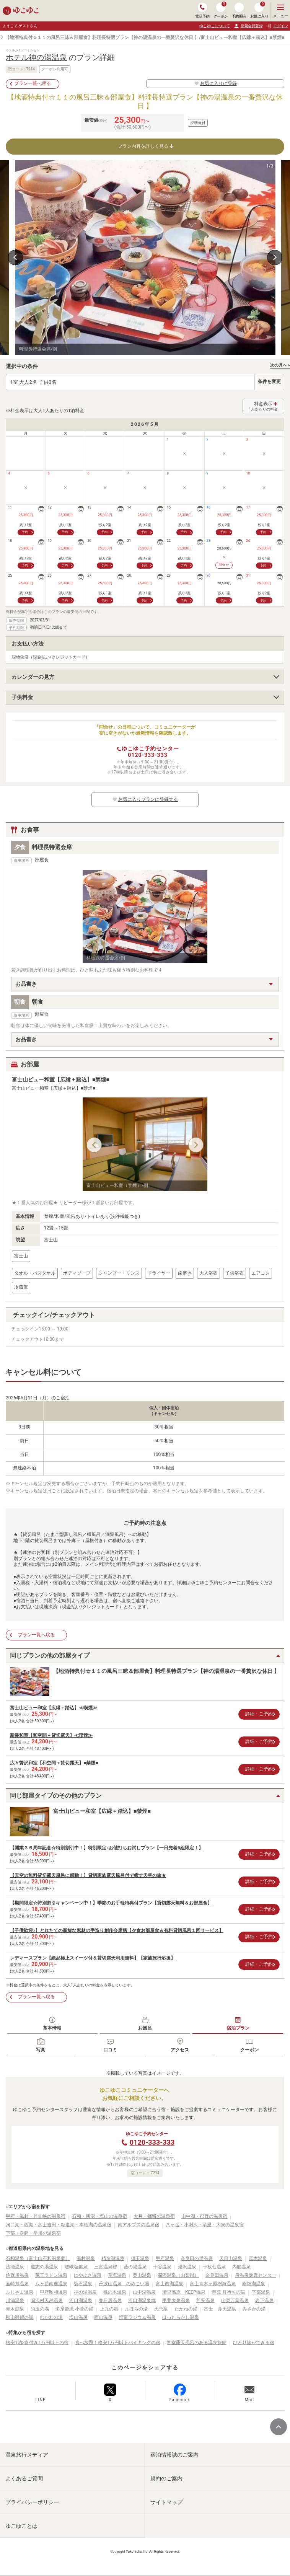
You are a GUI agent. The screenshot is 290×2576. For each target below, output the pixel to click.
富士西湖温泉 (169, 2283)
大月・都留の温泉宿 (154, 2216)
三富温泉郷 (105, 2266)
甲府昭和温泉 (53, 2292)
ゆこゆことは (21, 2526)
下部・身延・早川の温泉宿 (33, 2233)
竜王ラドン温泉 (51, 2275)
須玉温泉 (140, 2258)
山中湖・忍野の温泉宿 (204, 2216)
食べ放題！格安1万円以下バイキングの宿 (117, 2342)
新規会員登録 (248, 26)
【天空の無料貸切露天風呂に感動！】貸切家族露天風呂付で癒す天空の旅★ (88, 1875)
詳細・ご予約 (259, 1714)
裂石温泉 (83, 2283)
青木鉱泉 (15, 2309)
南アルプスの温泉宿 (138, 2224)
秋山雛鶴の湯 (19, 2317)
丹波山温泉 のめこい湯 (124, 2283)
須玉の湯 (40, 2309)
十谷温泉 (162, 2266)
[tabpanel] (145, 257)
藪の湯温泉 (135, 2266)
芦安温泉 (205, 2300)
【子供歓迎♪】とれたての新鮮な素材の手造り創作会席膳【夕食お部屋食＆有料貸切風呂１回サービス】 (116, 1930)
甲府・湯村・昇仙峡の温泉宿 (35, 2216)
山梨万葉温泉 (235, 2300)
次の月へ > (280, 365)
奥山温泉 (142, 2275)
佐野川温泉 (17, 2275)
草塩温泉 (117, 2275)
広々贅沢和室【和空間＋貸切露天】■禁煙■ (54, 1763)
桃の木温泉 (114, 2292)
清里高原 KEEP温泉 (183, 2292)
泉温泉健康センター (255, 2275)
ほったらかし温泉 (180, 2317)
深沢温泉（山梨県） (178, 2275)
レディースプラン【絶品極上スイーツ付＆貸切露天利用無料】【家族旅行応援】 (92, 1958)
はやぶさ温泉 (87, 2275)
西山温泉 (103, 2317)
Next (274, 257)
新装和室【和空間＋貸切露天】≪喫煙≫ (51, 1735)
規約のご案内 (166, 2478)
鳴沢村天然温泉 (47, 2300)
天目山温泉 (230, 2258)
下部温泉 (261, 2292)
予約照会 (239, 10)
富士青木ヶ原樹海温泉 (213, 2283)
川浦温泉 (15, 2300)
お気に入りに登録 (215, 83)
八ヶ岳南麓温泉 (51, 2283)
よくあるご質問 (24, 2478)
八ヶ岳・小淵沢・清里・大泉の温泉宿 (205, 2224)
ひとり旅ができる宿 (253, 2342)
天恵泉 (161, 2309)
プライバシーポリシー (32, 2502)
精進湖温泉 (112, 2258)
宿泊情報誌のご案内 (174, 2455)
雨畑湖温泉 (253, 2283)
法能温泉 (15, 2266)
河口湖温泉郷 (142, 2300)
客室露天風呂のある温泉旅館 (196, 2342)
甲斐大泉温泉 (176, 2300)
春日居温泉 (110, 2300)
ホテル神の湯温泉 (36, 57)
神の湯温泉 (85, 2292)
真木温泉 (258, 2258)
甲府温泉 (165, 2258)
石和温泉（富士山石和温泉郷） (38, 2258)
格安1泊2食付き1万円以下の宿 (37, 2342)
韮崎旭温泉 (17, 2283)
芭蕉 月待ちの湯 (228, 2292)
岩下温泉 (264, 2300)
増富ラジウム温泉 (137, 2317)
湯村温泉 (86, 2258)
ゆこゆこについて (214, 26)
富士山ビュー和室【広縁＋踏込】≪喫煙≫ (53, 1707)
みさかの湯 (254, 2309)
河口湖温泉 (80, 2300)
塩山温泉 (78, 2317)
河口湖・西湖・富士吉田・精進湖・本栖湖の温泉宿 (58, 2224)
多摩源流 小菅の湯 (74, 2309)
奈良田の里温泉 (197, 2258)
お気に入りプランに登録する (145, 799)
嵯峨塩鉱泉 (76, 2266)
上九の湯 (109, 2309)
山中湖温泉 (144, 2292)
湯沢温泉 (187, 2266)
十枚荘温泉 (214, 2266)
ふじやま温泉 (19, 2292)
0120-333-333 (147, 755)
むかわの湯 (51, 2317)
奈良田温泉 (216, 2275)
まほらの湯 (136, 2309)
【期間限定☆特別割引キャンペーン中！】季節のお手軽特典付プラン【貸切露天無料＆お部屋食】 (111, 1903)
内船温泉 (241, 2266)
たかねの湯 (185, 2309)
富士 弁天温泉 (220, 2309)
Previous (15, 257)
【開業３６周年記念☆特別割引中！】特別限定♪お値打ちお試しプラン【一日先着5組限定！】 (106, 1847)
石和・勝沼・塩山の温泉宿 (99, 2216)
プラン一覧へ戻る (32, 83)
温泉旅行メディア (26, 2455)
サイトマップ (166, 2502)
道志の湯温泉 (44, 2266)
